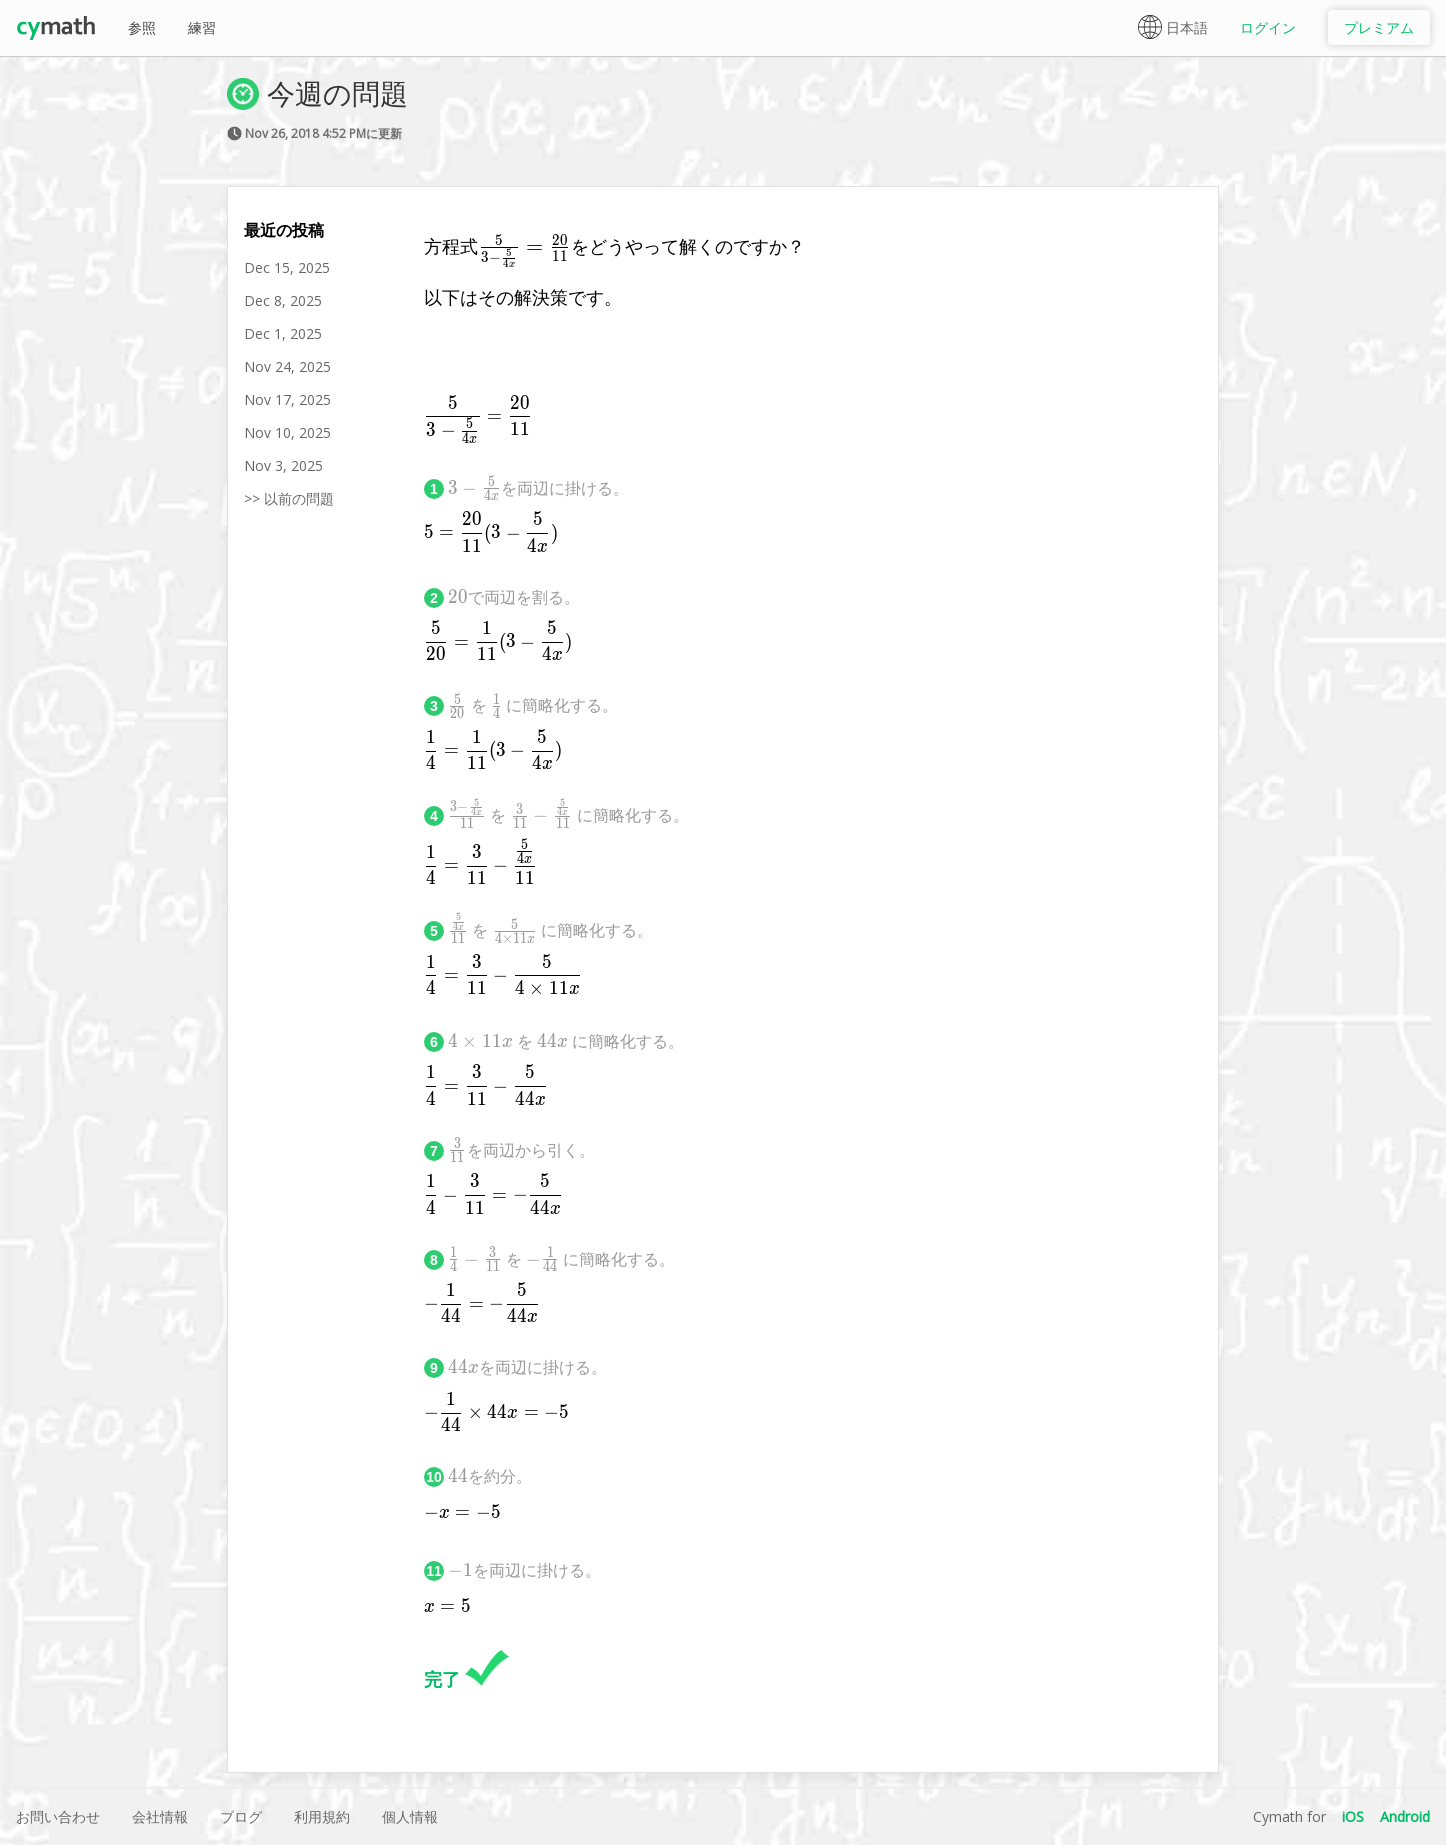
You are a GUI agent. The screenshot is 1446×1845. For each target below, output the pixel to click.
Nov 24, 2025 (287, 366)
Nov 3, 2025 (283, 465)
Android (1405, 1816)
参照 (142, 27)
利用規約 (322, 1816)
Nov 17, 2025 (287, 399)
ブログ (241, 1816)
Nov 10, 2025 (287, 432)
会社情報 (160, 1816)
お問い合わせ (58, 1816)
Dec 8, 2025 (283, 300)
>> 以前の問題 (289, 498)
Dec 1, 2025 (283, 333)
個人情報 (410, 1816)
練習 (202, 27)
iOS (1353, 1816)
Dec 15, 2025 (287, 267)
